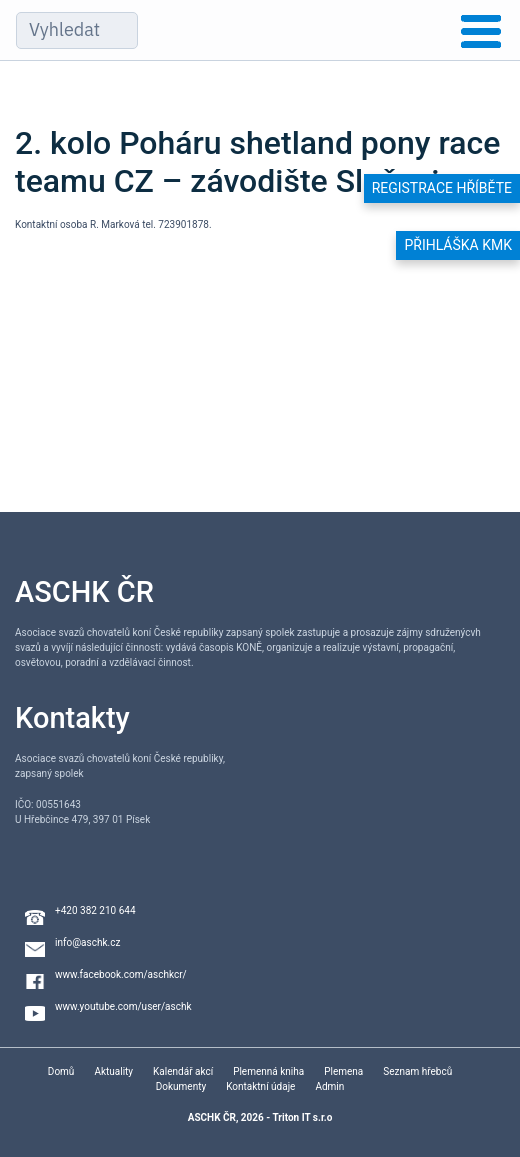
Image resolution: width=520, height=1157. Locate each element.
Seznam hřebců (417, 1071)
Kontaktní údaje (260, 1086)
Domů (61, 1071)
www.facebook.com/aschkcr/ (121, 974)
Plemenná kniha (268, 1071)
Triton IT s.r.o (302, 1117)
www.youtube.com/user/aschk (123, 1006)
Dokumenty (181, 1086)
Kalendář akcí (183, 1071)
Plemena (343, 1071)
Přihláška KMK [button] (458, 245)
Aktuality (113, 1071)
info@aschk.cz (87, 942)
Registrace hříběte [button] (442, 188)
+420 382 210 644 (95, 910)
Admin (329, 1086)
